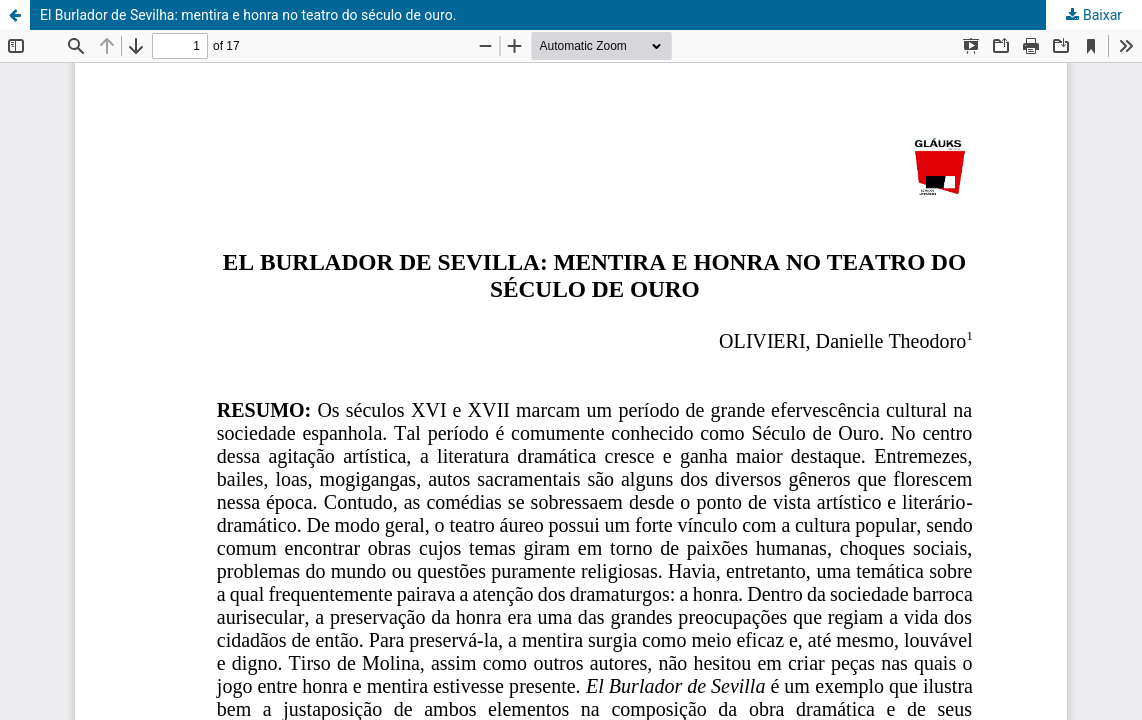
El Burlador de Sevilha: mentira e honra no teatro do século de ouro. (248, 15)
